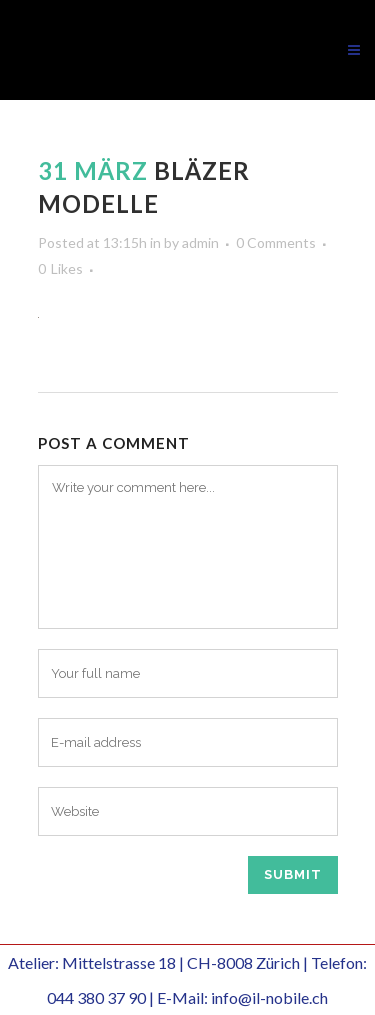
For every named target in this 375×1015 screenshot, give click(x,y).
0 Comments (276, 242)
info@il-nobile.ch (269, 997)
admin (200, 242)
